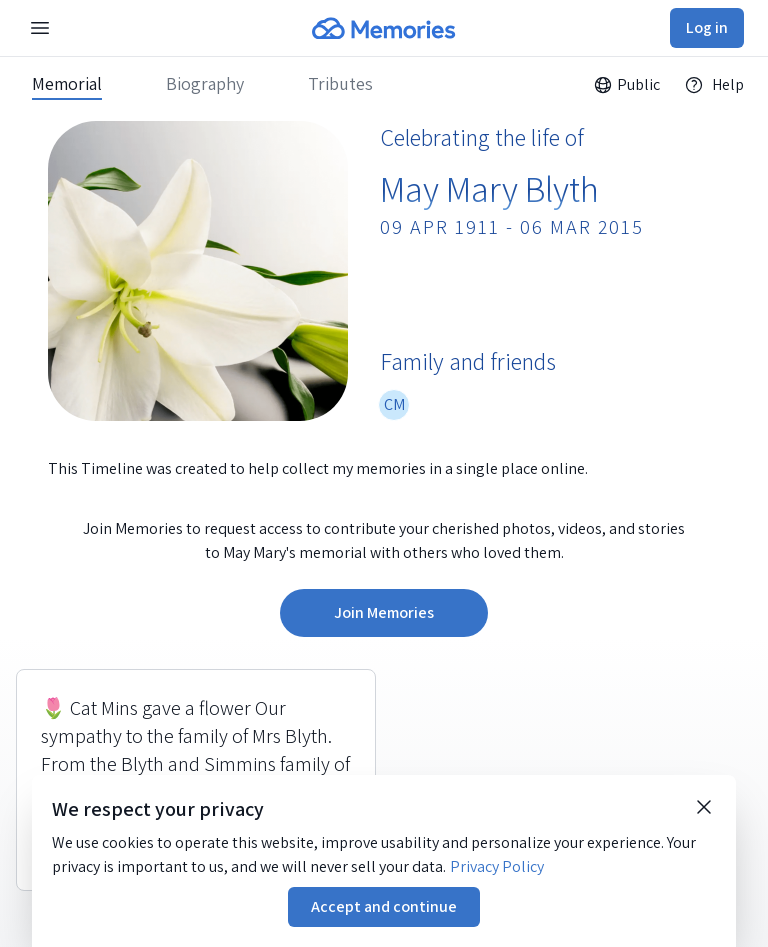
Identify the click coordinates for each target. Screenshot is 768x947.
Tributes (340, 84)
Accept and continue (384, 906)
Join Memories (384, 612)
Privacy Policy (497, 866)
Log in (707, 27)
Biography (205, 84)
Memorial (67, 84)
